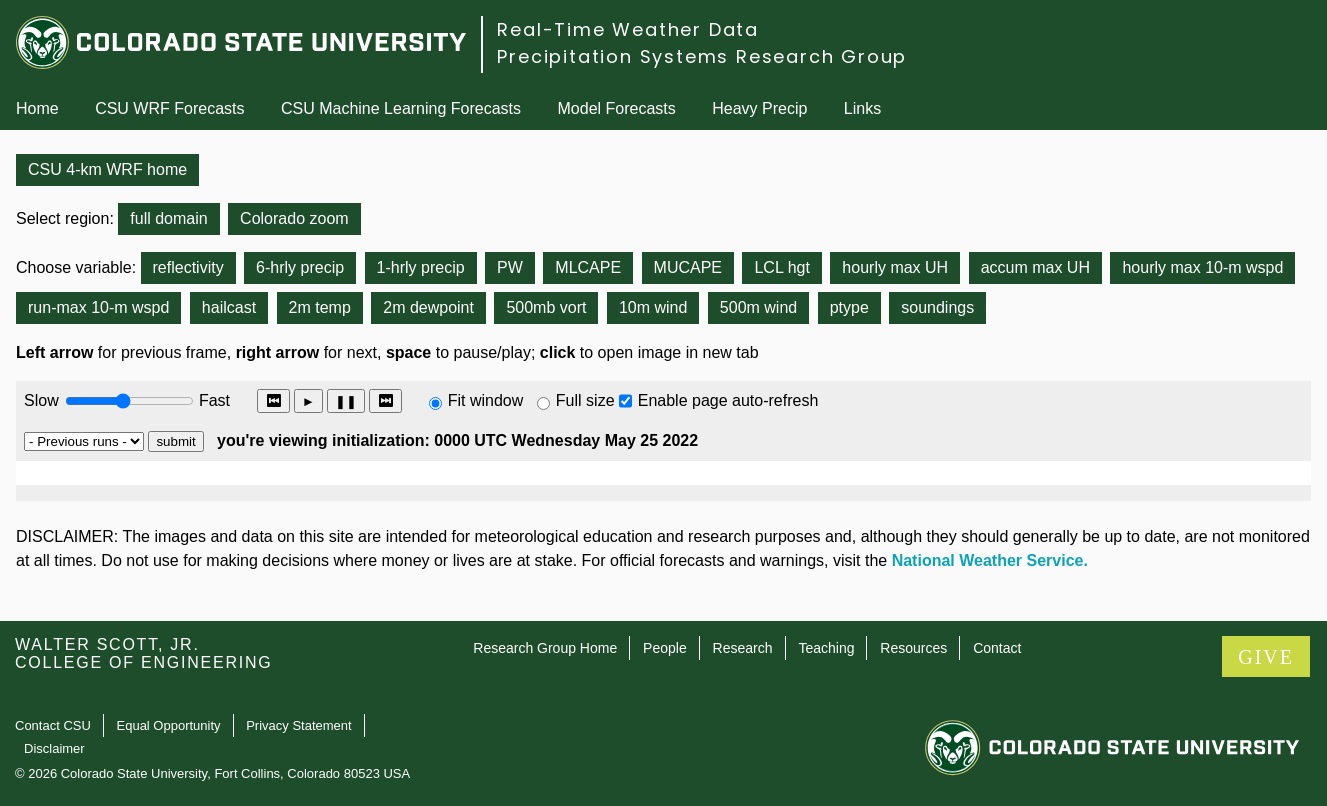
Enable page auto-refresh (728, 400)
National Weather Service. (990, 560)
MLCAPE (588, 267)
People (665, 648)
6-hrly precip (300, 267)
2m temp (320, 307)
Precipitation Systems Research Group (702, 56)
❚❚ (346, 401)
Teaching (826, 648)
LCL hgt (781, 267)
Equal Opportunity (169, 725)
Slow (41, 400)
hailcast (229, 307)
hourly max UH (895, 267)
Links (862, 108)
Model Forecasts (617, 108)
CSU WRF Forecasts (169, 108)
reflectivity (188, 267)
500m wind (758, 307)
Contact (997, 648)
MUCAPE (688, 267)
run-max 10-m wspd (98, 307)
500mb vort (546, 307)
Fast (213, 400)
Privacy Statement (299, 725)
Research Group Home (545, 648)
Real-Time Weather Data (628, 29)
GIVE (1266, 657)
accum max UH (1035, 267)
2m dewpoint (428, 307)
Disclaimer (54, 748)
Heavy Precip (759, 108)
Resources (913, 648)
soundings (937, 307)
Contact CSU (53, 725)
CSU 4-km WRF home (107, 169)
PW (510, 267)
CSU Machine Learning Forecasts (401, 108)
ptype (849, 307)
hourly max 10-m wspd (1202, 267)
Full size (585, 400)
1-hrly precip (421, 267)
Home (37, 108)
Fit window (486, 400)
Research (743, 648)
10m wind (653, 307)
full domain (168, 218)
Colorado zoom (294, 218)
